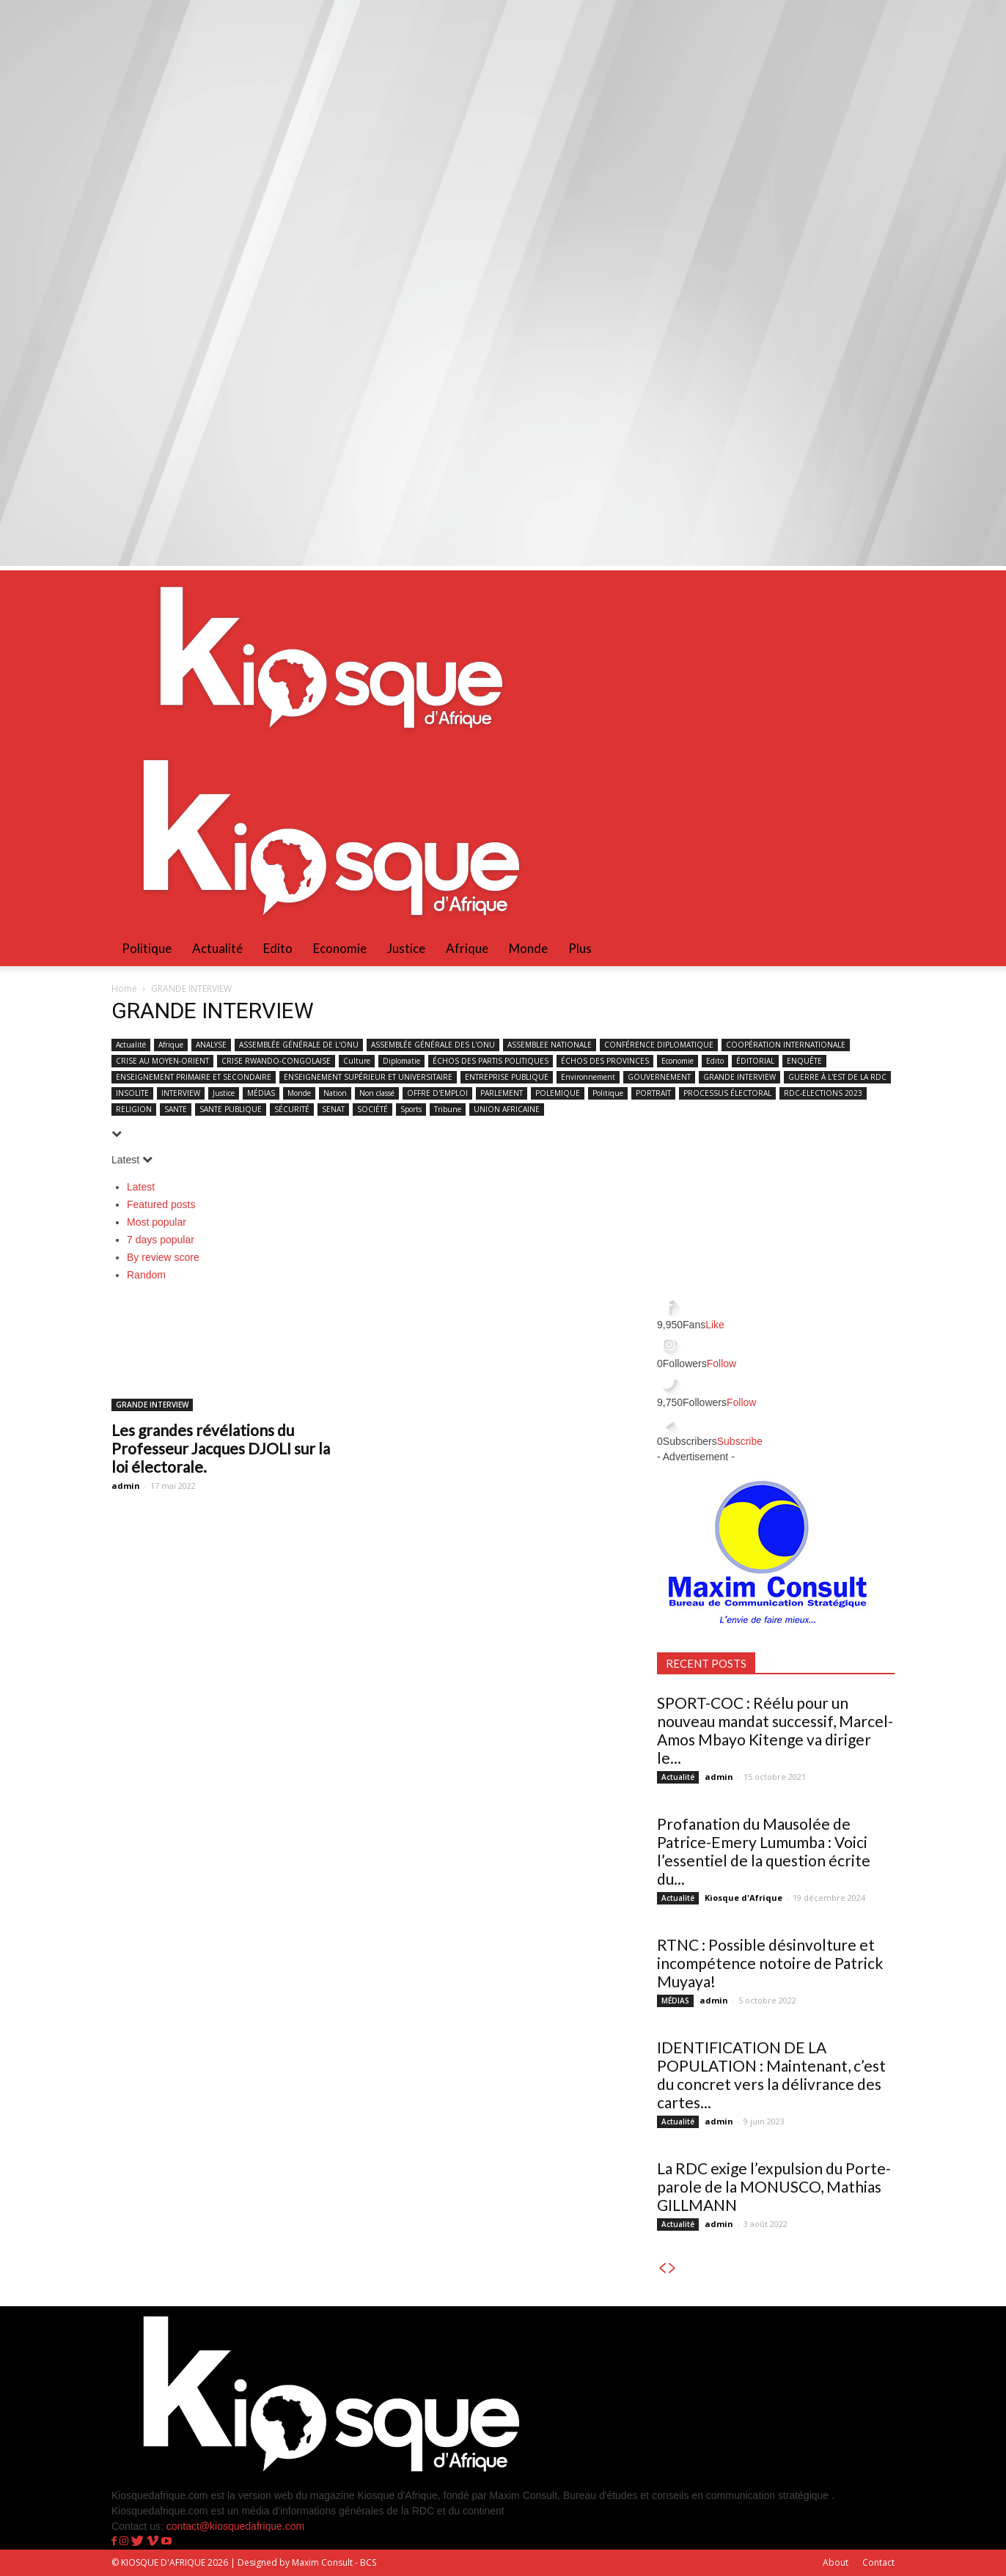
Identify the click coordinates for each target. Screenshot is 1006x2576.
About (835, 2562)
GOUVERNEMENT (659, 1077)
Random (146, 1275)
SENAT (333, 1109)
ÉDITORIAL (755, 1061)
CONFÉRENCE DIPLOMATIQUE (658, 1044)
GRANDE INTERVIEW (739, 1077)
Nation (335, 1093)
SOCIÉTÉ (372, 1109)
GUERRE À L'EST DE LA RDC (837, 1077)
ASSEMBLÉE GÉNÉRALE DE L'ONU (299, 1044)
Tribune (447, 1109)
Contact (878, 2562)
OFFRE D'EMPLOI (437, 1093)
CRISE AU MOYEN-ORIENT (162, 1061)
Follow (721, 1363)
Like (714, 1325)
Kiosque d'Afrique (743, 1897)
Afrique (467, 948)
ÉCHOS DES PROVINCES (605, 1061)
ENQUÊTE (804, 1061)
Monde (528, 948)
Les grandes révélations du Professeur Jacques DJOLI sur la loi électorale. (220, 1448)
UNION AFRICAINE (507, 1109)
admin (125, 1485)
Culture (356, 1061)
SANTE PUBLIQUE (230, 1109)
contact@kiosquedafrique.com (235, 2526)
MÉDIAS (261, 1093)
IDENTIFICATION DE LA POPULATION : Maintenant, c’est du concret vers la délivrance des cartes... (771, 2074)
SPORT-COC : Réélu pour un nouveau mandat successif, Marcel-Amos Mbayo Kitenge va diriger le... (775, 1730)
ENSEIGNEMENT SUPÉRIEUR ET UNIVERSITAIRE (368, 1077)
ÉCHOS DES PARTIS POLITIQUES (490, 1061)
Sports (411, 1109)
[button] (877, 589)
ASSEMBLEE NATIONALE (549, 1044)
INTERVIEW (180, 1093)
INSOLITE (132, 1093)
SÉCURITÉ (291, 1109)
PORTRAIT (653, 1093)
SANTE (175, 1109)
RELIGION (134, 1109)
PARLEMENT (501, 1093)
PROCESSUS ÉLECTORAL (727, 1093)
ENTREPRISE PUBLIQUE (506, 1077)
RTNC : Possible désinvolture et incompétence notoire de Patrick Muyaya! (770, 1962)
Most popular (156, 1222)
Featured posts (161, 1204)
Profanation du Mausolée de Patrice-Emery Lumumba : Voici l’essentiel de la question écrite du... (763, 1851)
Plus (580, 948)
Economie (340, 948)
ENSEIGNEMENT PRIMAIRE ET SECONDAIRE (193, 1077)
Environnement (588, 1077)
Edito (278, 948)
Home (124, 988)
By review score (163, 1257)
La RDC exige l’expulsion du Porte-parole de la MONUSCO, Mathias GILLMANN (774, 2186)
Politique (147, 948)
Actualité (217, 948)
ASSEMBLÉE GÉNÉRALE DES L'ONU (433, 1044)
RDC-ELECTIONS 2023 (823, 1093)
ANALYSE (211, 1044)
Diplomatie (401, 1061)
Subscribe (740, 1441)
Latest (141, 1187)
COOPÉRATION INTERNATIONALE (785, 1044)
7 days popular (160, 1239)
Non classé (376, 1093)
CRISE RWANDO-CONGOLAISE (276, 1061)
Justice (406, 948)
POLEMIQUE (557, 1093)
